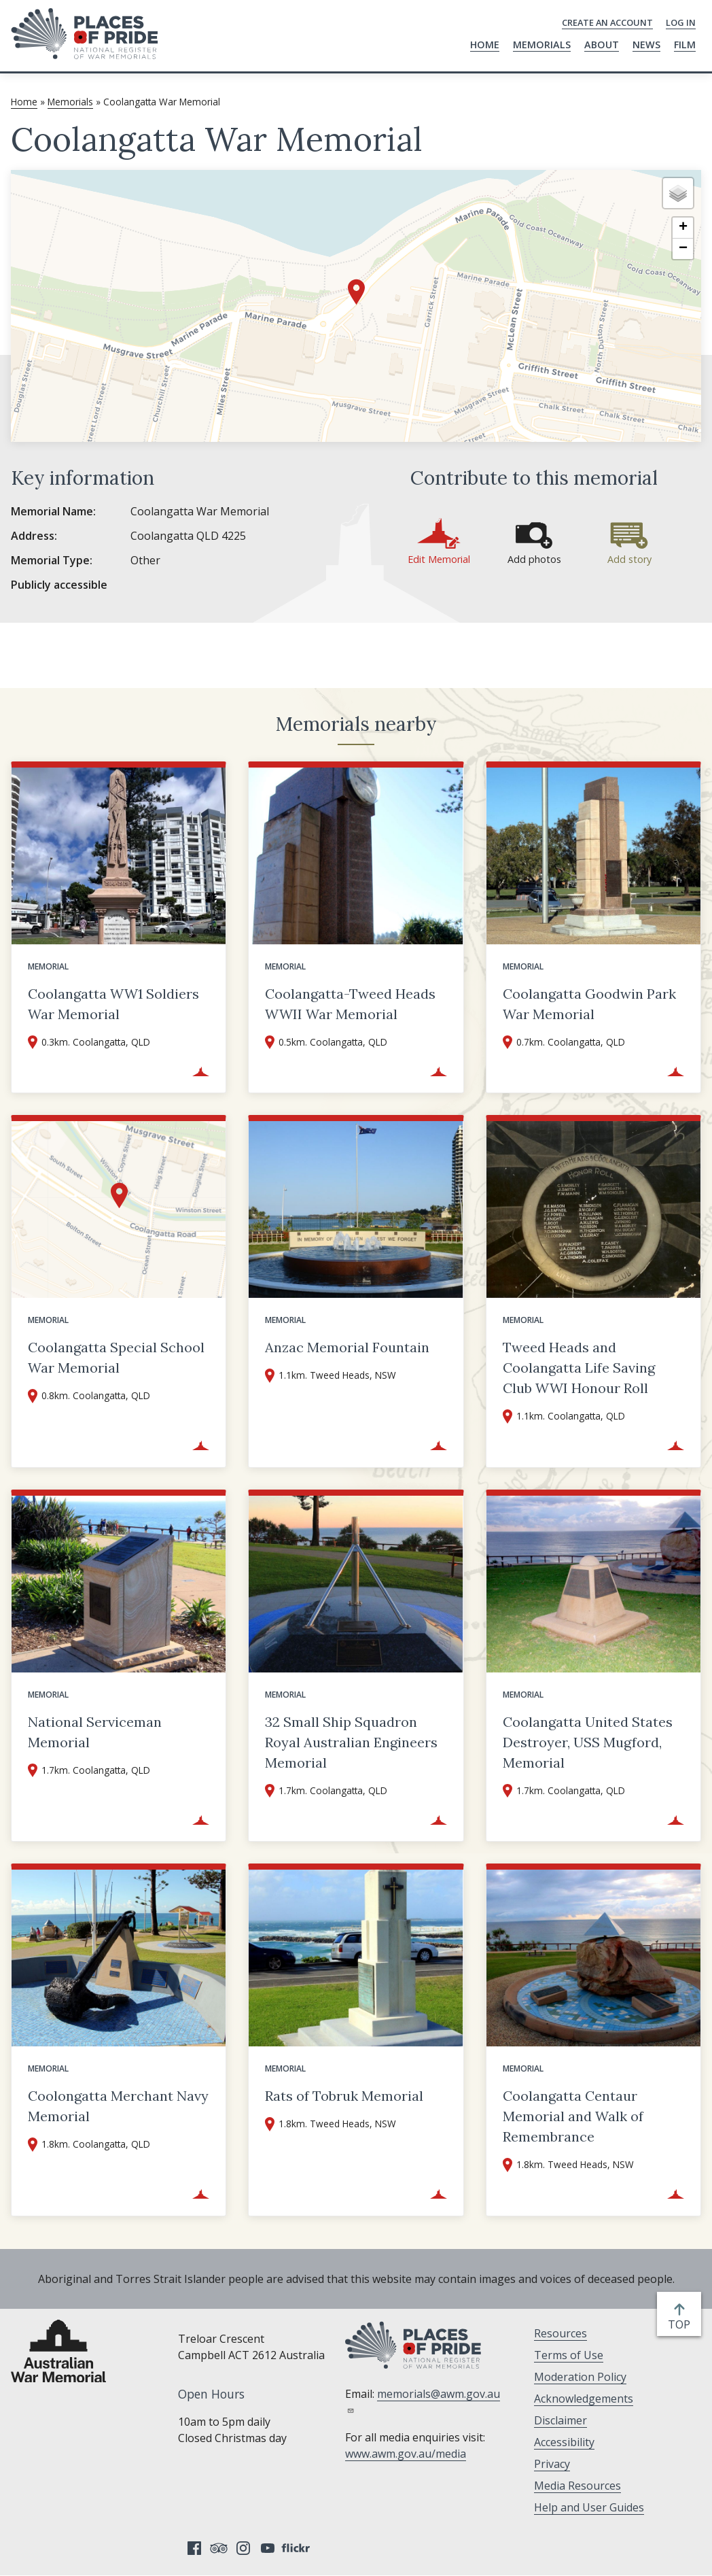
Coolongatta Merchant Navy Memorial (118, 2106)
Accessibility (564, 2442)
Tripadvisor (219, 2548)
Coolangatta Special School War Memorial (116, 1357)
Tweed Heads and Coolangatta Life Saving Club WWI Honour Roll (579, 1367)
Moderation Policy (580, 2376)
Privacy (552, 2463)
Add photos (534, 559)
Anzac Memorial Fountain (347, 1347)
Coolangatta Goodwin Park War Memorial (589, 1004)
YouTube (268, 2548)
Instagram (243, 2548)
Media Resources (577, 2485)
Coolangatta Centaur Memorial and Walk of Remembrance (573, 2116)
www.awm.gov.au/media (405, 2453)
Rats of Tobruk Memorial (344, 2095)
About (601, 44)
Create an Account (607, 22)
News (646, 44)
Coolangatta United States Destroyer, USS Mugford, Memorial (588, 1742)
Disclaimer (560, 2420)
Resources (560, 2333)
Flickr (297, 2548)
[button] (356, 292)
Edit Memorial (439, 559)
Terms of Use (568, 2355)
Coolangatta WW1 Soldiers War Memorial (113, 1004)
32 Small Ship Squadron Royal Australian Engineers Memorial (351, 1742)
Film (685, 44)
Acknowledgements (583, 2398)
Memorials (542, 44)
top (682, 2324)
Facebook (194, 2548)
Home (484, 44)
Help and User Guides (589, 2507)
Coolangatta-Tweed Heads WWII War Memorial (350, 1004)
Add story (629, 559)
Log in (681, 22)
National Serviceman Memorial (95, 1732)
